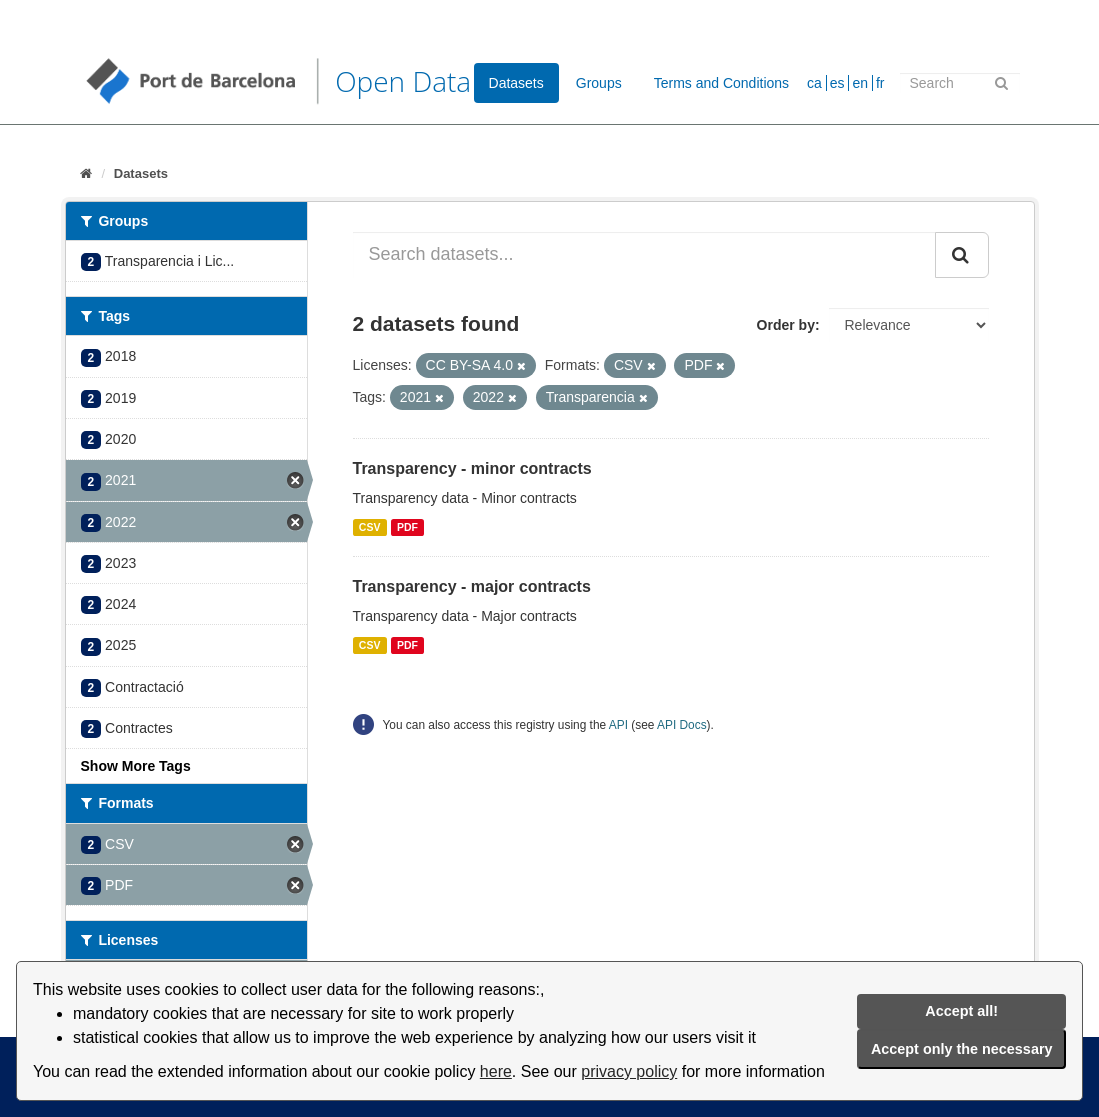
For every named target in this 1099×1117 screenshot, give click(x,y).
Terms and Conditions (721, 83)
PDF (407, 527)
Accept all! (961, 1011)
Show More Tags (136, 766)
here (496, 1071)
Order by (786, 325)
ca (814, 83)
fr (880, 83)
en (860, 83)
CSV (370, 527)
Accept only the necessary (962, 1049)
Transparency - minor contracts (472, 468)
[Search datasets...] (644, 255)
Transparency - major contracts (472, 586)
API (618, 725)
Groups (599, 83)
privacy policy (629, 1071)
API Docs (682, 725)
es (837, 83)
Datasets (516, 83)
